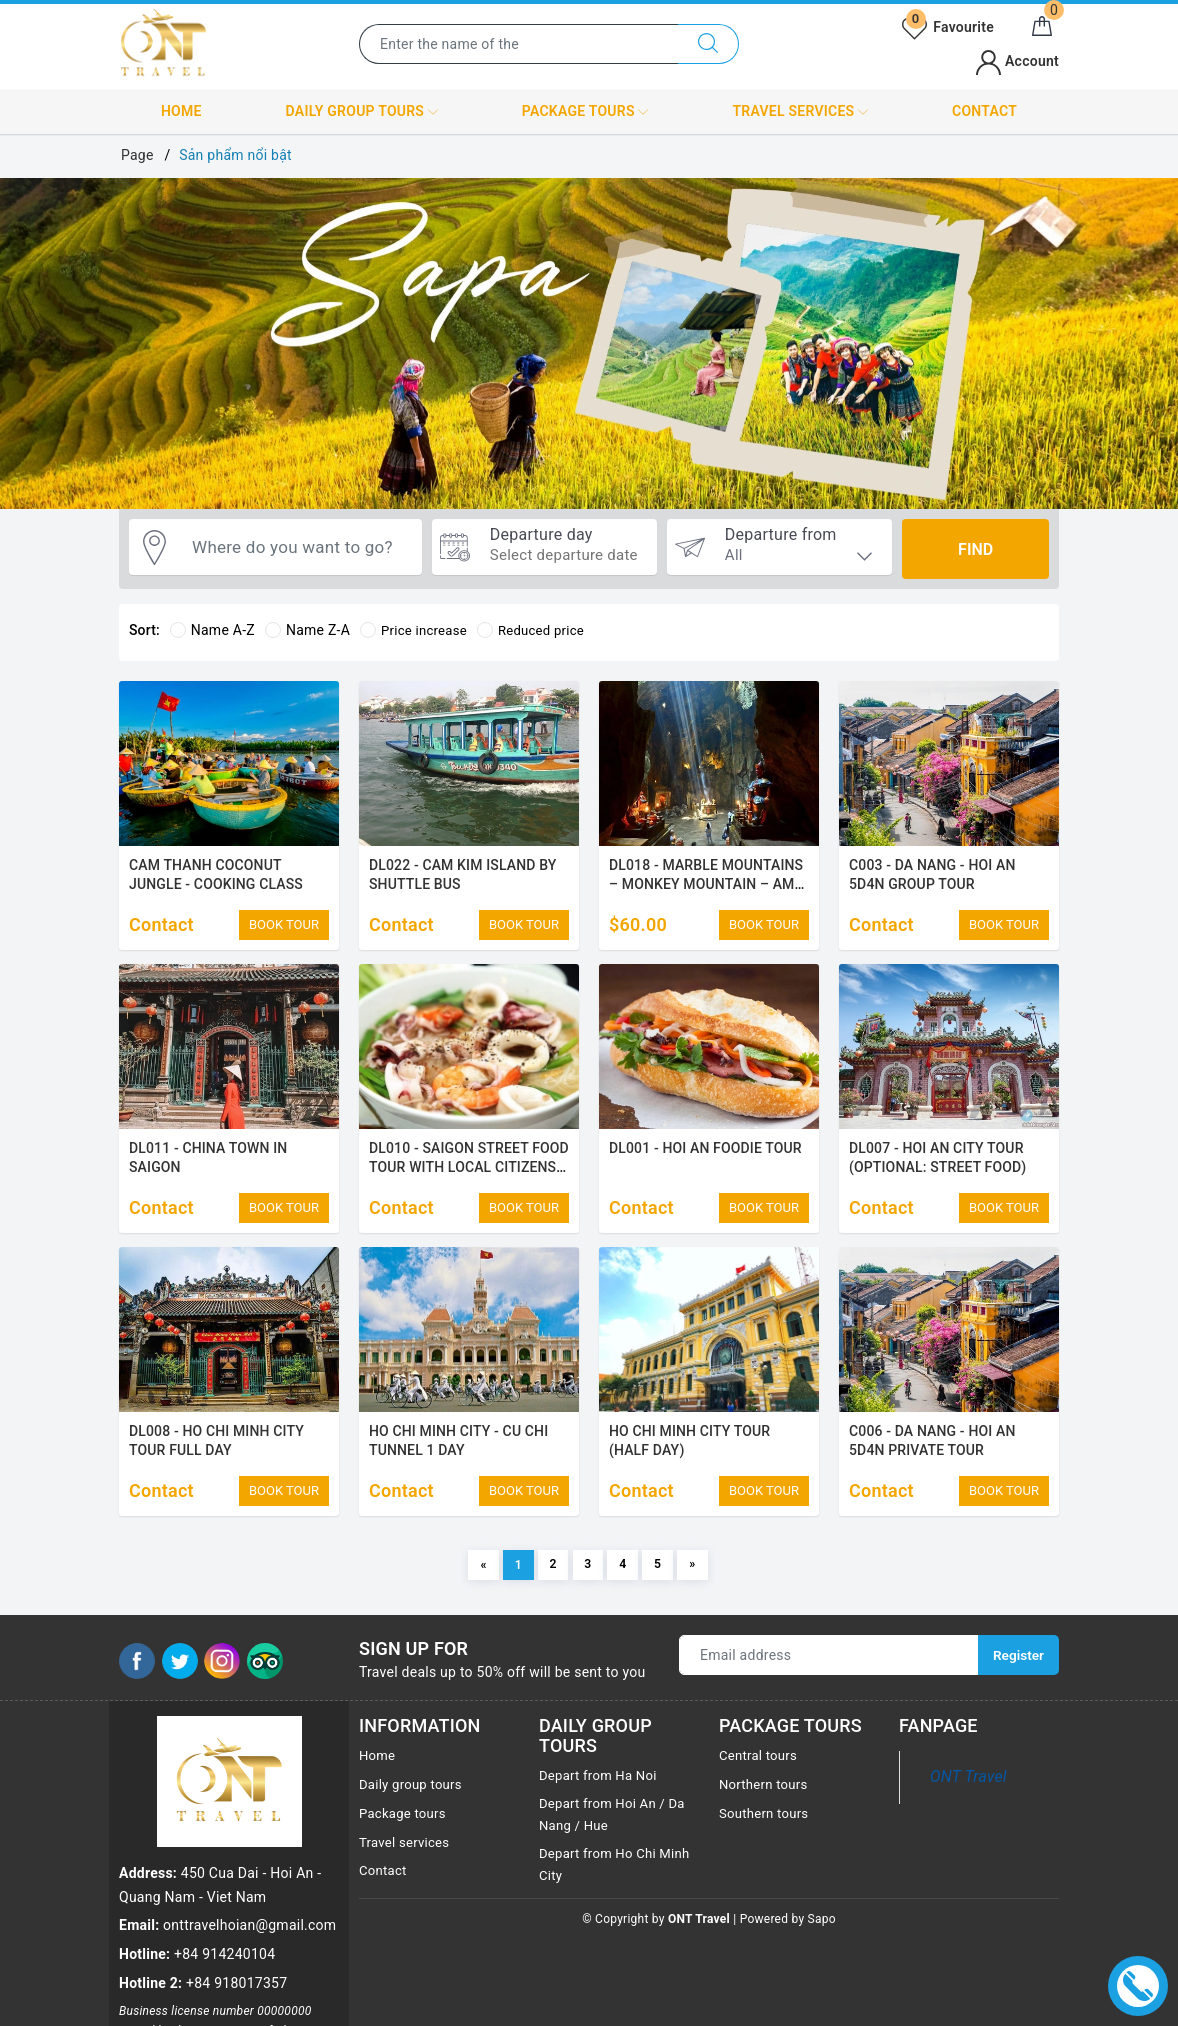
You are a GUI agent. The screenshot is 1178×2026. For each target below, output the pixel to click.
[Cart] (1042, 27)
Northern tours (766, 1809)
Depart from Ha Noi (601, 1801)
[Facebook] (137, 1686)
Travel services (800, 112)
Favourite (948, 27)
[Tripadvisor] (265, 1686)
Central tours (760, 1781)
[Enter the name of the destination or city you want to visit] (519, 44)
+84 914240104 (224, 1850)
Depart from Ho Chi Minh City (601, 1894)
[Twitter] (180, 1686)
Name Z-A (307, 630)
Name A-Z (212, 630)
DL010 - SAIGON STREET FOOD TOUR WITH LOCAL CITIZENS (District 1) (469, 1173)
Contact (984, 111)
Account (1017, 61)
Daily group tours (362, 112)
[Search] (708, 44)
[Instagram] (222, 1686)
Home (181, 111)
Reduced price (539, 630)
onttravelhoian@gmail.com (249, 1821)
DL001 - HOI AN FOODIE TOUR (705, 1154)
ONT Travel (968, 1802)
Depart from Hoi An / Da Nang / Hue (616, 1841)
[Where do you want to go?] (298, 549)
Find (975, 549)
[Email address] (828, 1681)
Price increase (416, 630)
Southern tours (766, 1838)
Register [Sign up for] (1017, 1681)
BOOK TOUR (284, 924)
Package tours (585, 112)
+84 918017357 (236, 1879)
